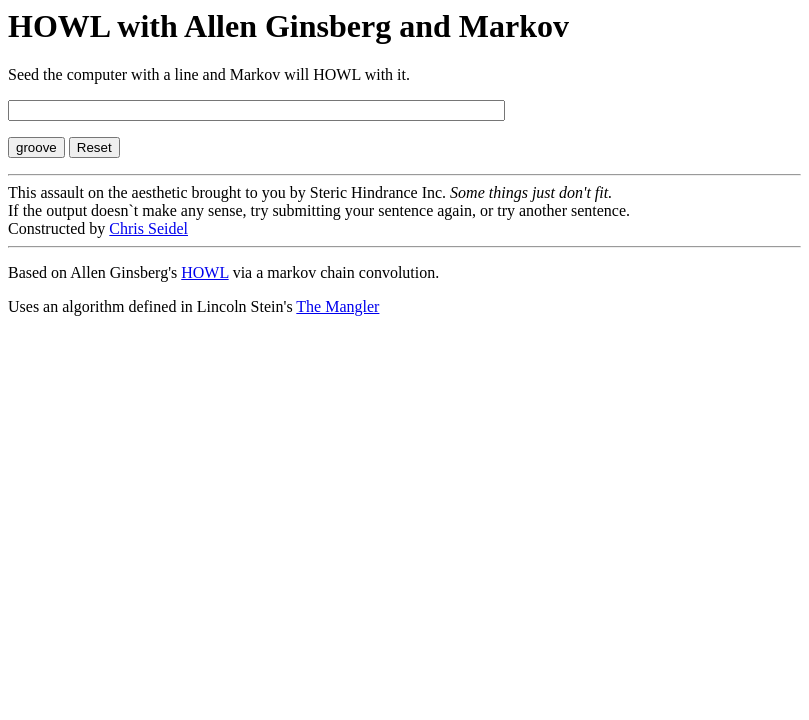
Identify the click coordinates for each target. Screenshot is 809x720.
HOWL (204, 272)
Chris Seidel (148, 228)
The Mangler (337, 306)
